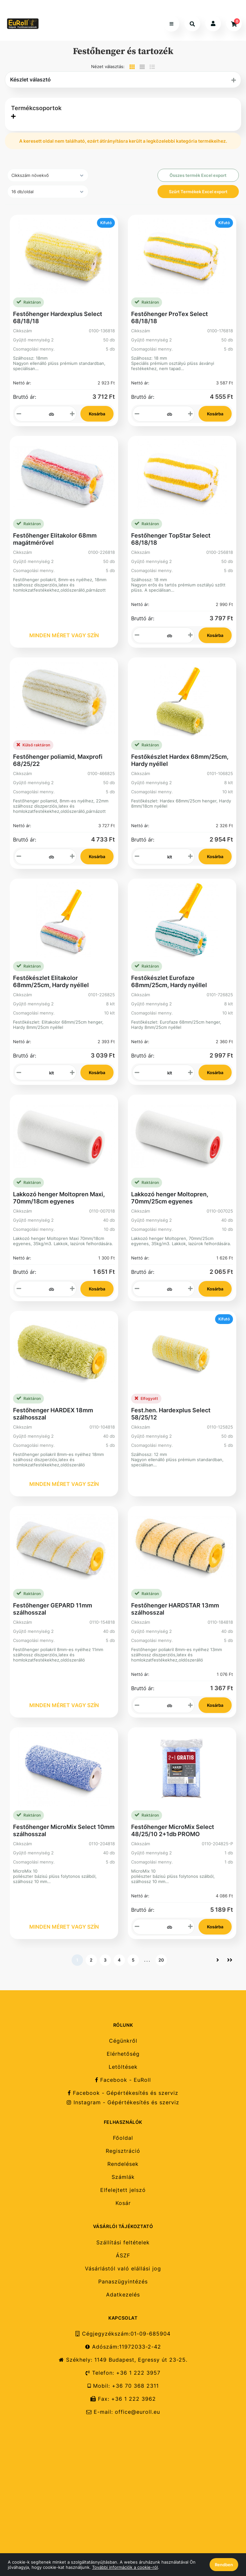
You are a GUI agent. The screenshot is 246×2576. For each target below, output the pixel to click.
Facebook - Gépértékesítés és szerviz (123, 2093)
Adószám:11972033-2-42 (123, 2347)
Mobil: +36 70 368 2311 (123, 2386)
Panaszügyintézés (123, 2282)
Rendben (224, 2564)
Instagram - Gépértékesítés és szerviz (123, 2102)
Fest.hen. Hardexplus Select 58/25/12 (171, 1414)
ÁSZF (123, 2255)
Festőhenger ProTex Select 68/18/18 (169, 317)
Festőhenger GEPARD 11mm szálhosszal (52, 1609)
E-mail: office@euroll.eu (123, 2412)
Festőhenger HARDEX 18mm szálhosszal (53, 1414)
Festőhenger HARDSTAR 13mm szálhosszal (175, 1609)
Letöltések (123, 2067)
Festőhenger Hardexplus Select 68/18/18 (57, 317)
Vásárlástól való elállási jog (123, 2269)
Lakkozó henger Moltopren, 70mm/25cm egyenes (169, 1198)
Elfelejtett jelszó (123, 2190)
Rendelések (123, 2164)
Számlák (123, 2177)
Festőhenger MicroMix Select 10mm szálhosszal (64, 1830)
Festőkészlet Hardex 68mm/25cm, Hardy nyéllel (179, 760)
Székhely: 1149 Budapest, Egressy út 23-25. (123, 2360)
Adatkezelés (123, 2295)
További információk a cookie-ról (125, 2567)
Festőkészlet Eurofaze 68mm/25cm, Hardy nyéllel (169, 981)
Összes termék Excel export (198, 175)
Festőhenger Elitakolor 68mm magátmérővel (55, 539)
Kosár (123, 2203)
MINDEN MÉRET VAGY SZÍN (64, 635)
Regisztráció (123, 2151)
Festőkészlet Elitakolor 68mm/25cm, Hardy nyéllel (51, 981)
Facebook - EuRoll (123, 2080)
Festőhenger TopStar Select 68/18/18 (171, 539)
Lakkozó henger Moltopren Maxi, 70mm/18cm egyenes (59, 1198)
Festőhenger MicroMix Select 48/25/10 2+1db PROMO (172, 1830)
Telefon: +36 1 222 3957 (123, 2373)
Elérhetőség (123, 2054)
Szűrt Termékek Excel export (198, 191)
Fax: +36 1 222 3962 (123, 2399)
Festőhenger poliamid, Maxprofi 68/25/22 (57, 760)
